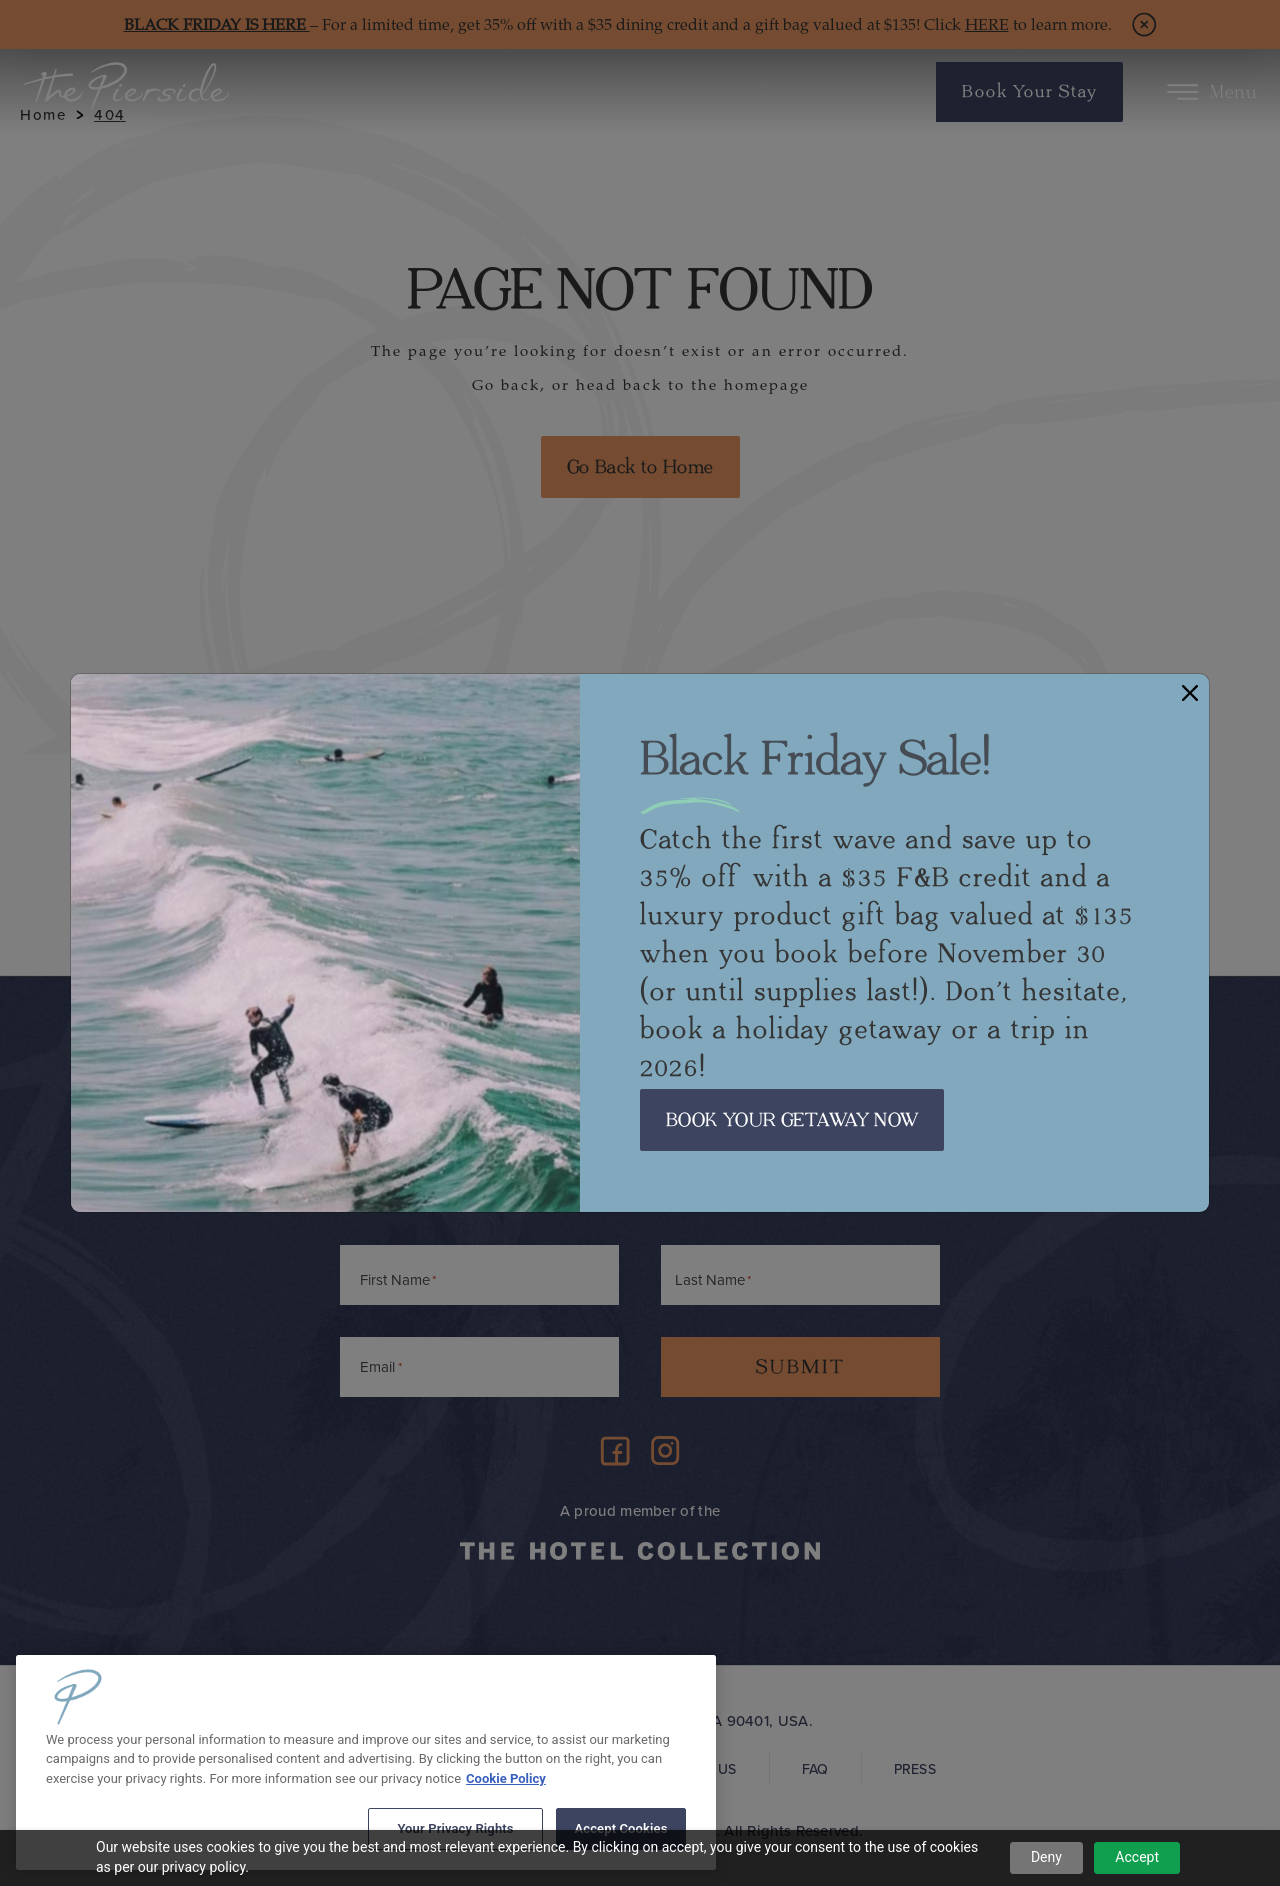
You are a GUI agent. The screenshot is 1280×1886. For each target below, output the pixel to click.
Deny (1046, 1857)
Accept (1137, 1857)
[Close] (1190, 692)
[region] (366, 1762)
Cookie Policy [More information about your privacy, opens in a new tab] (506, 1778)
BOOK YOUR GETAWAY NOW (792, 1120)
